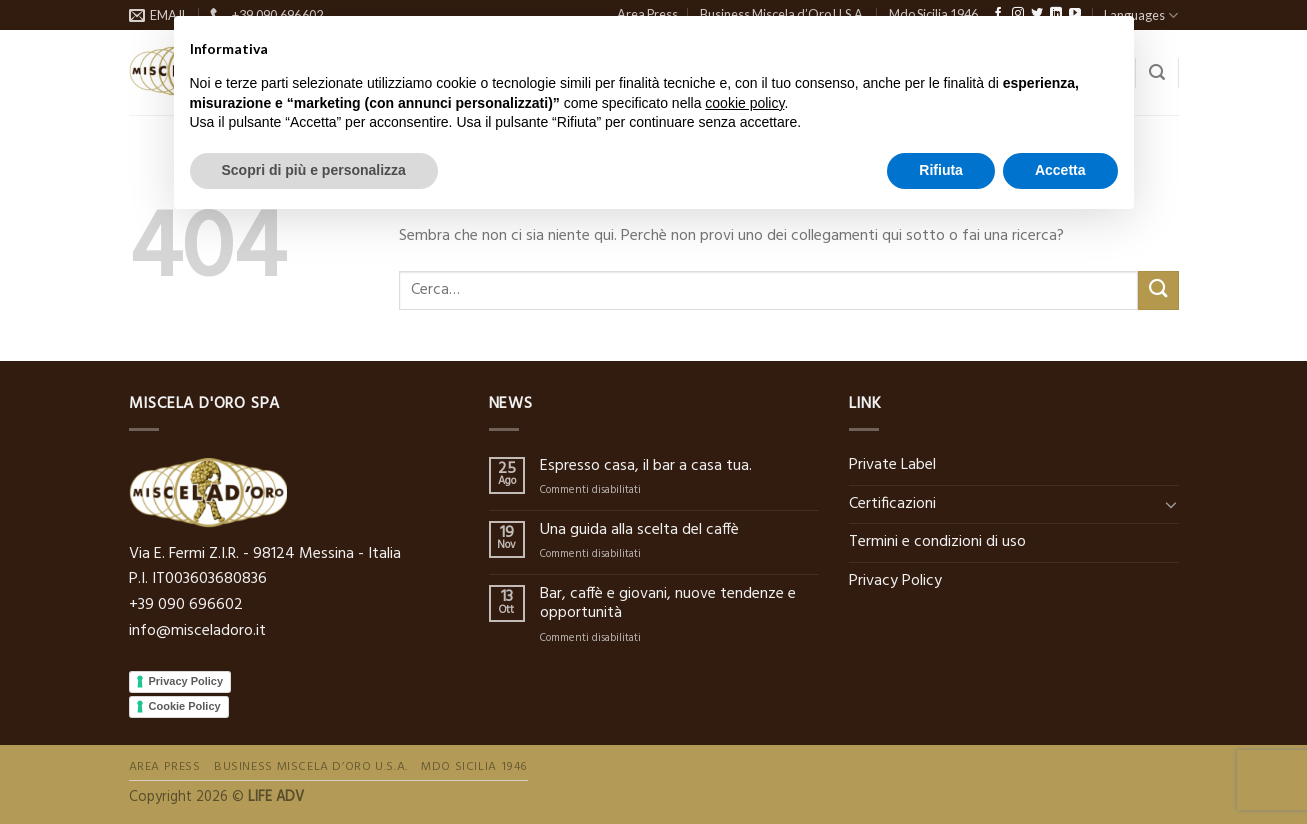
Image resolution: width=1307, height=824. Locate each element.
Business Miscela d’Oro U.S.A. (311, 767)
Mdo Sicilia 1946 (474, 767)
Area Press (165, 767)
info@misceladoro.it (197, 631)
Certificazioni (892, 504)
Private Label (892, 465)
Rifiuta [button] (941, 170)
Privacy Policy (186, 681)
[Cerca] (1157, 72)
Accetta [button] (1060, 170)
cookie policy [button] (744, 103)
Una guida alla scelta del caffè (639, 530)
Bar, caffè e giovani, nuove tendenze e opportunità (668, 604)
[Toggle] (1171, 504)
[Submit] (1158, 290)
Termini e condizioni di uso (937, 542)
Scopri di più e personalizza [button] (314, 170)
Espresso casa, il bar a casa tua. (646, 466)
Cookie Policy (185, 706)
